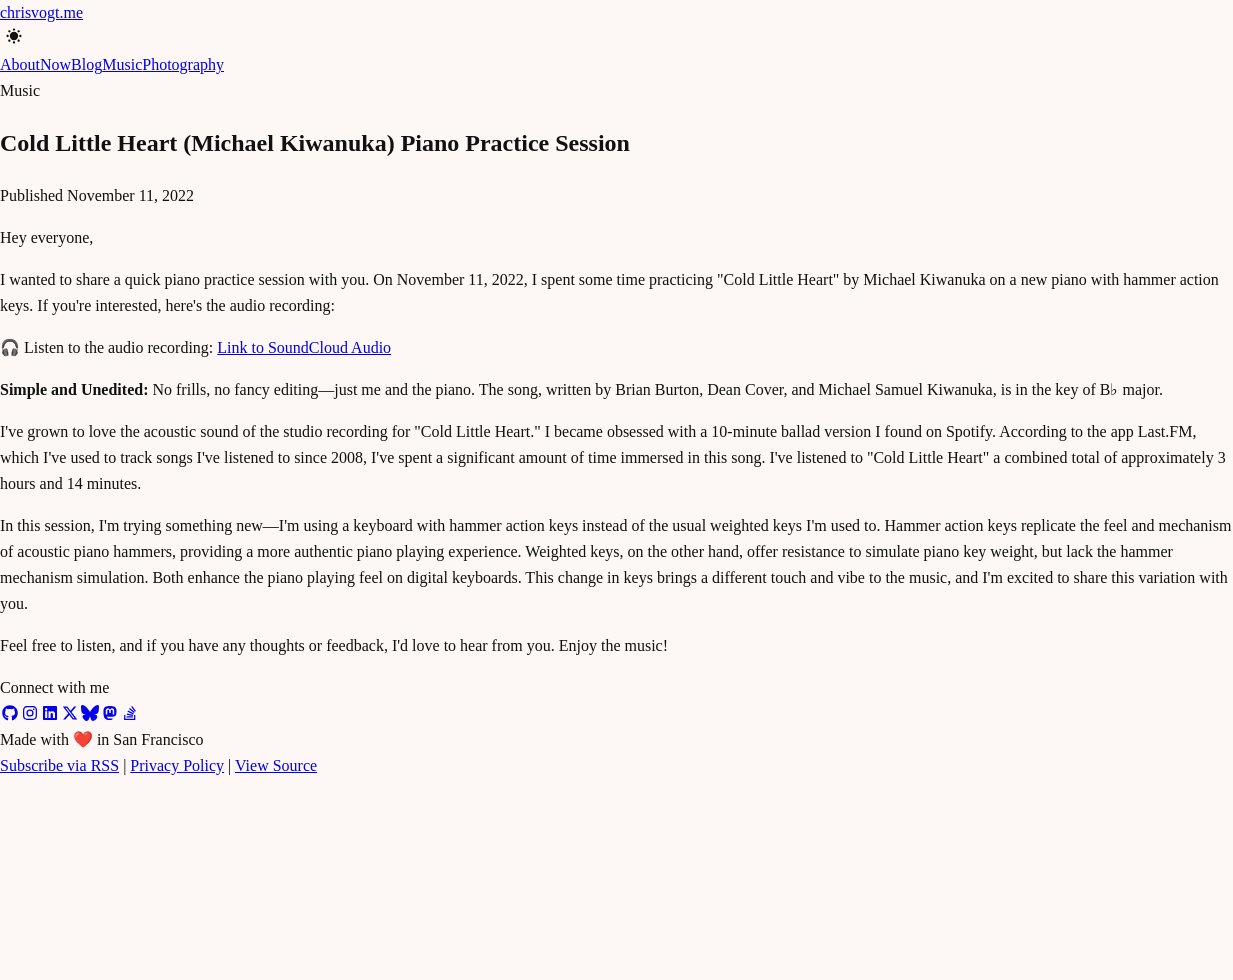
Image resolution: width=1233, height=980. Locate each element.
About (20, 64)
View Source (276, 765)
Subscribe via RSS (59, 765)
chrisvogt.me (41, 12)
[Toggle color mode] (8, 35)
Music (122, 64)
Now (55, 64)
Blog (86, 64)
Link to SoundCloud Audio (304, 347)
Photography (183, 64)
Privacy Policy (177, 765)
